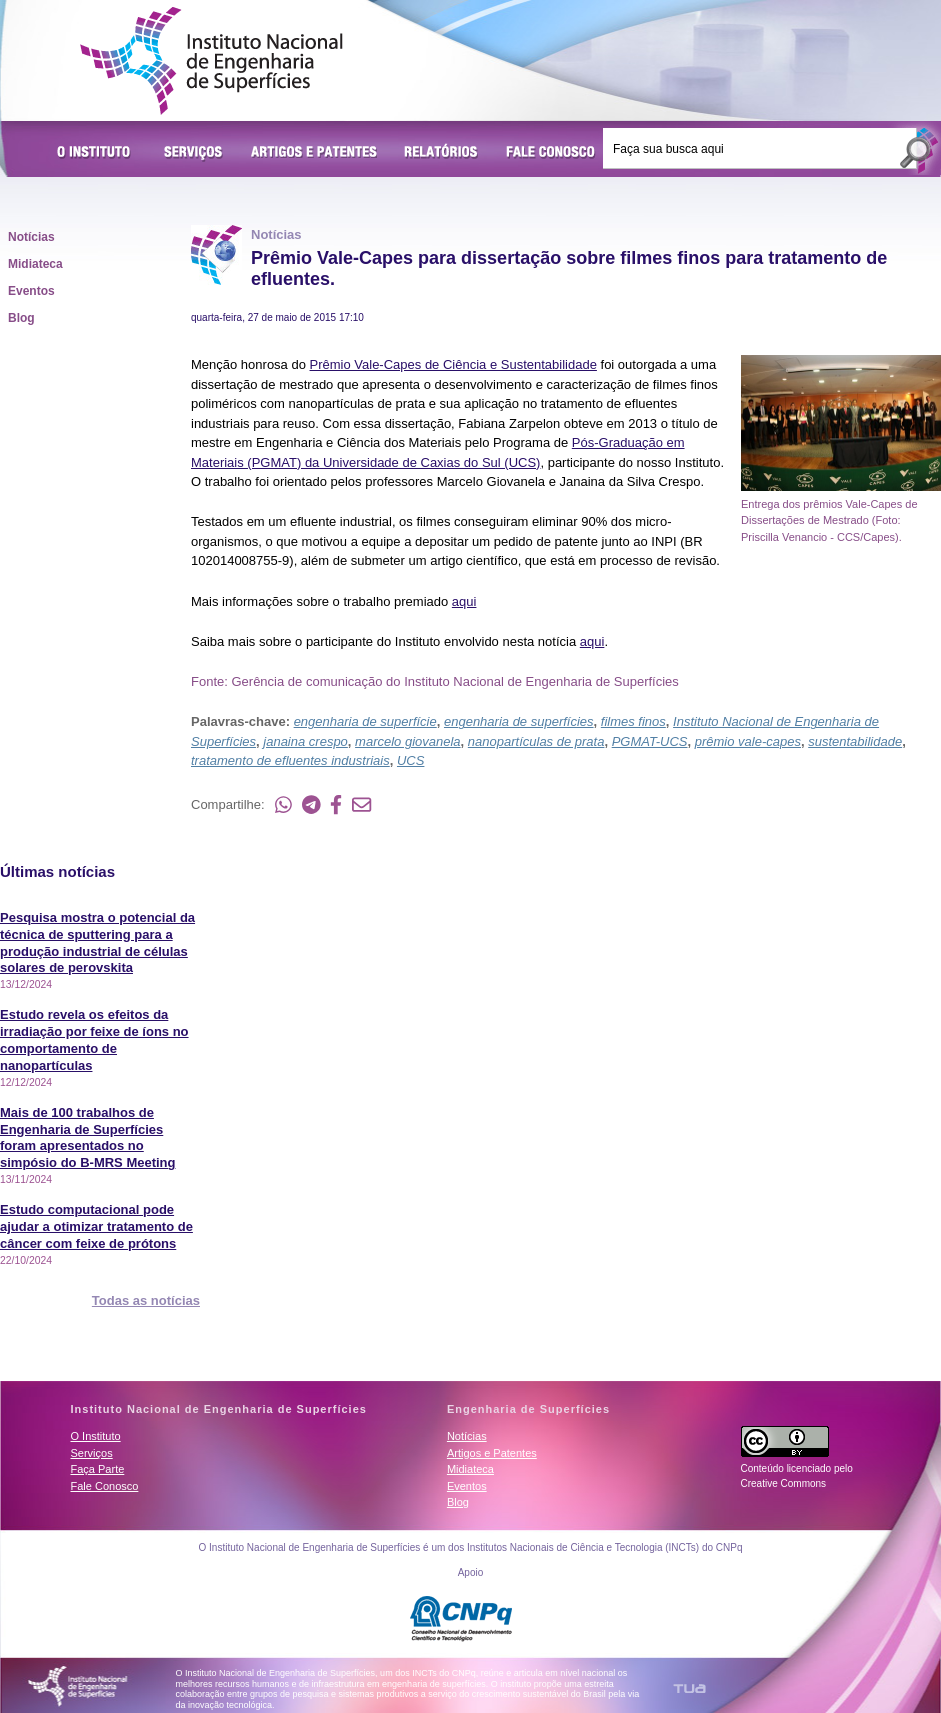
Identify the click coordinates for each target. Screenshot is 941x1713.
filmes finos (633, 721)
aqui (464, 601)
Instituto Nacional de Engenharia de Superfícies (211, 61)
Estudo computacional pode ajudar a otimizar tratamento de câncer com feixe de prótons (96, 1226)
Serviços (194, 153)
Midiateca (35, 264)
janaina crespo (305, 741)
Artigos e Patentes (314, 153)
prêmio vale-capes (748, 741)
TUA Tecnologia (689, 1688)
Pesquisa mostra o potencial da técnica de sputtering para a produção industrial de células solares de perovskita (97, 943)
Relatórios (441, 153)
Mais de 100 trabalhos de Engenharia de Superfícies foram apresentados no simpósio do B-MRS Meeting (88, 1138)
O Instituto (97, 153)
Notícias (31, 237)
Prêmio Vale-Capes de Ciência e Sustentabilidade (453, 364)
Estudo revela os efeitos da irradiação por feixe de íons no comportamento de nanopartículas (94, 1040)
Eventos (31, 291)
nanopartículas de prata (536, 741)
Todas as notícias (146, 1300)
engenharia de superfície (365, 721)
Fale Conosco (551, 153)
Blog (21, 318)
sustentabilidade (855, 741)
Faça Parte (98, 1469)
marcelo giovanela (408, 741)
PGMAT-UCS (650, 741)
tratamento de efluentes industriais (290, 760)
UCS (410, 760)
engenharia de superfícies (519, 721)
